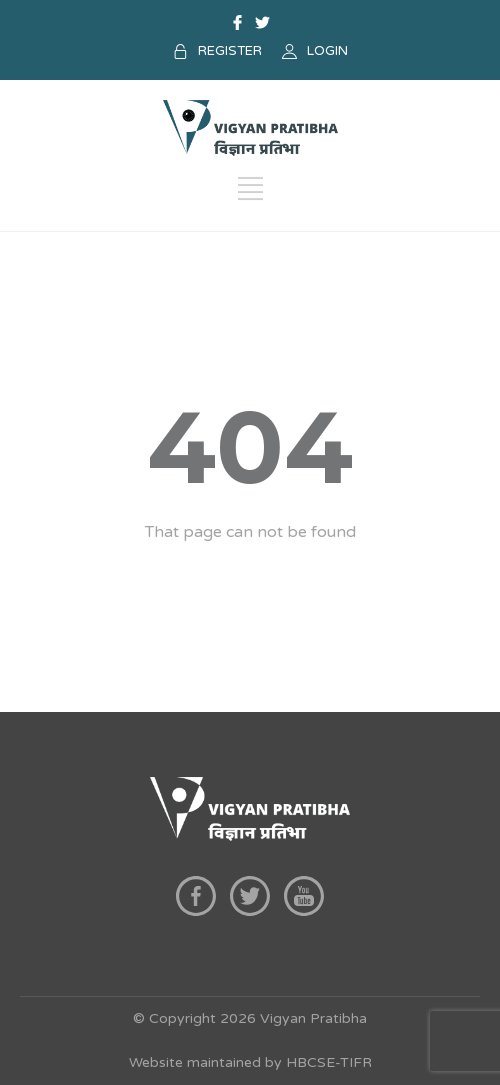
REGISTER (230, 51)
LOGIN (327, 51)
